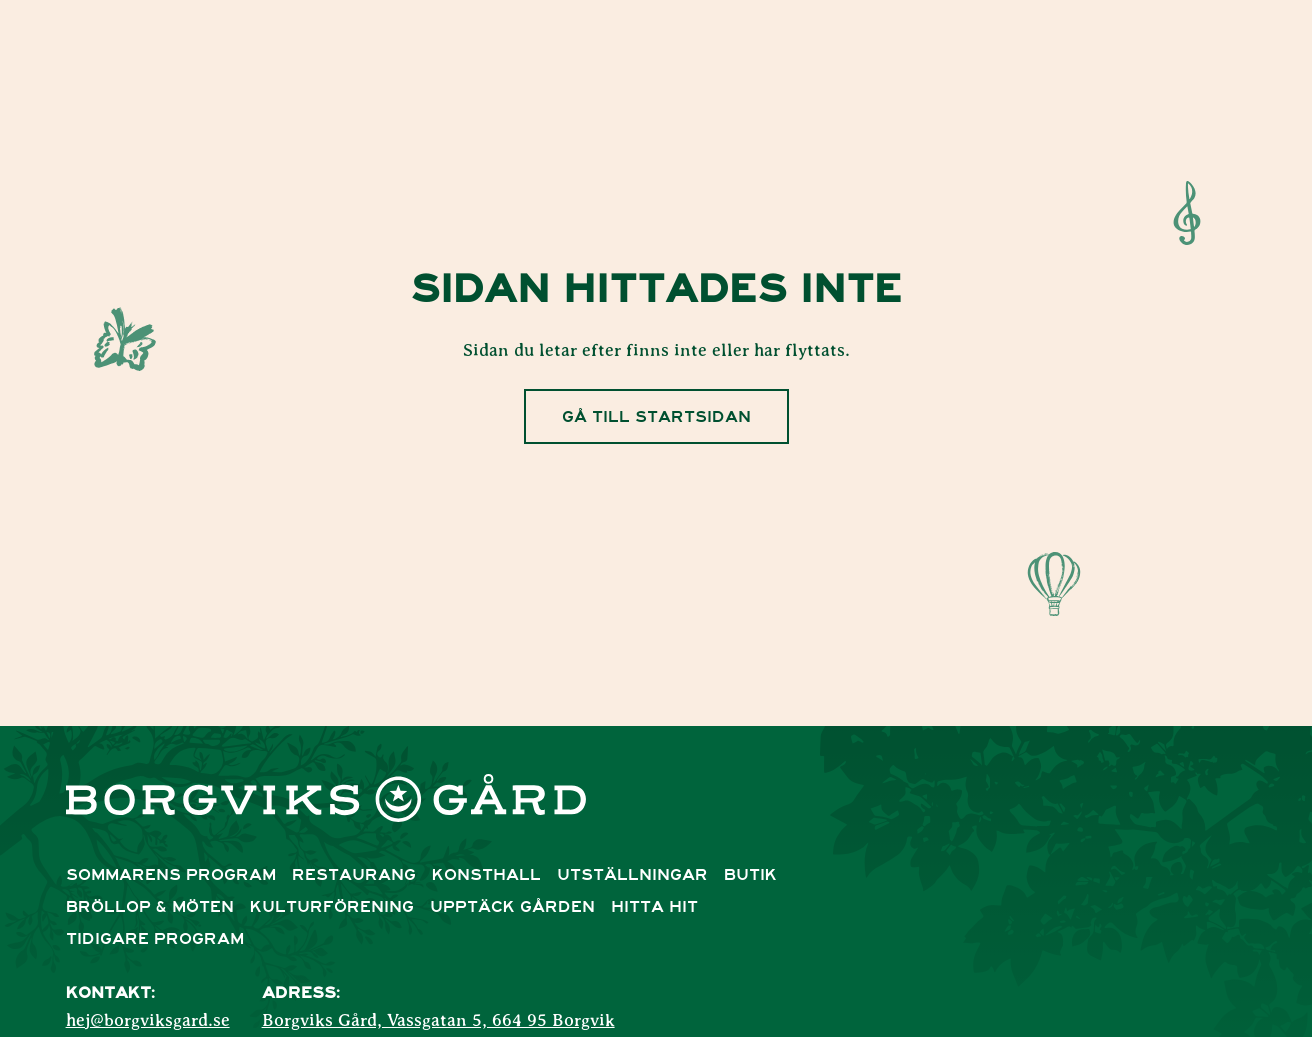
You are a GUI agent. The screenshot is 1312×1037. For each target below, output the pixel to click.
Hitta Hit (654, 907)
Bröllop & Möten (150, 907)
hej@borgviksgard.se (148, 1021)
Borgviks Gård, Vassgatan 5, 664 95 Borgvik (438, 1021)
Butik (750, 875)
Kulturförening (332, 907)
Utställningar (632, 875)
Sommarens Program (171, 875)
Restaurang (354, 875)
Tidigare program (155, 939)
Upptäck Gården (512, 907)
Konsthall (486, 875)
